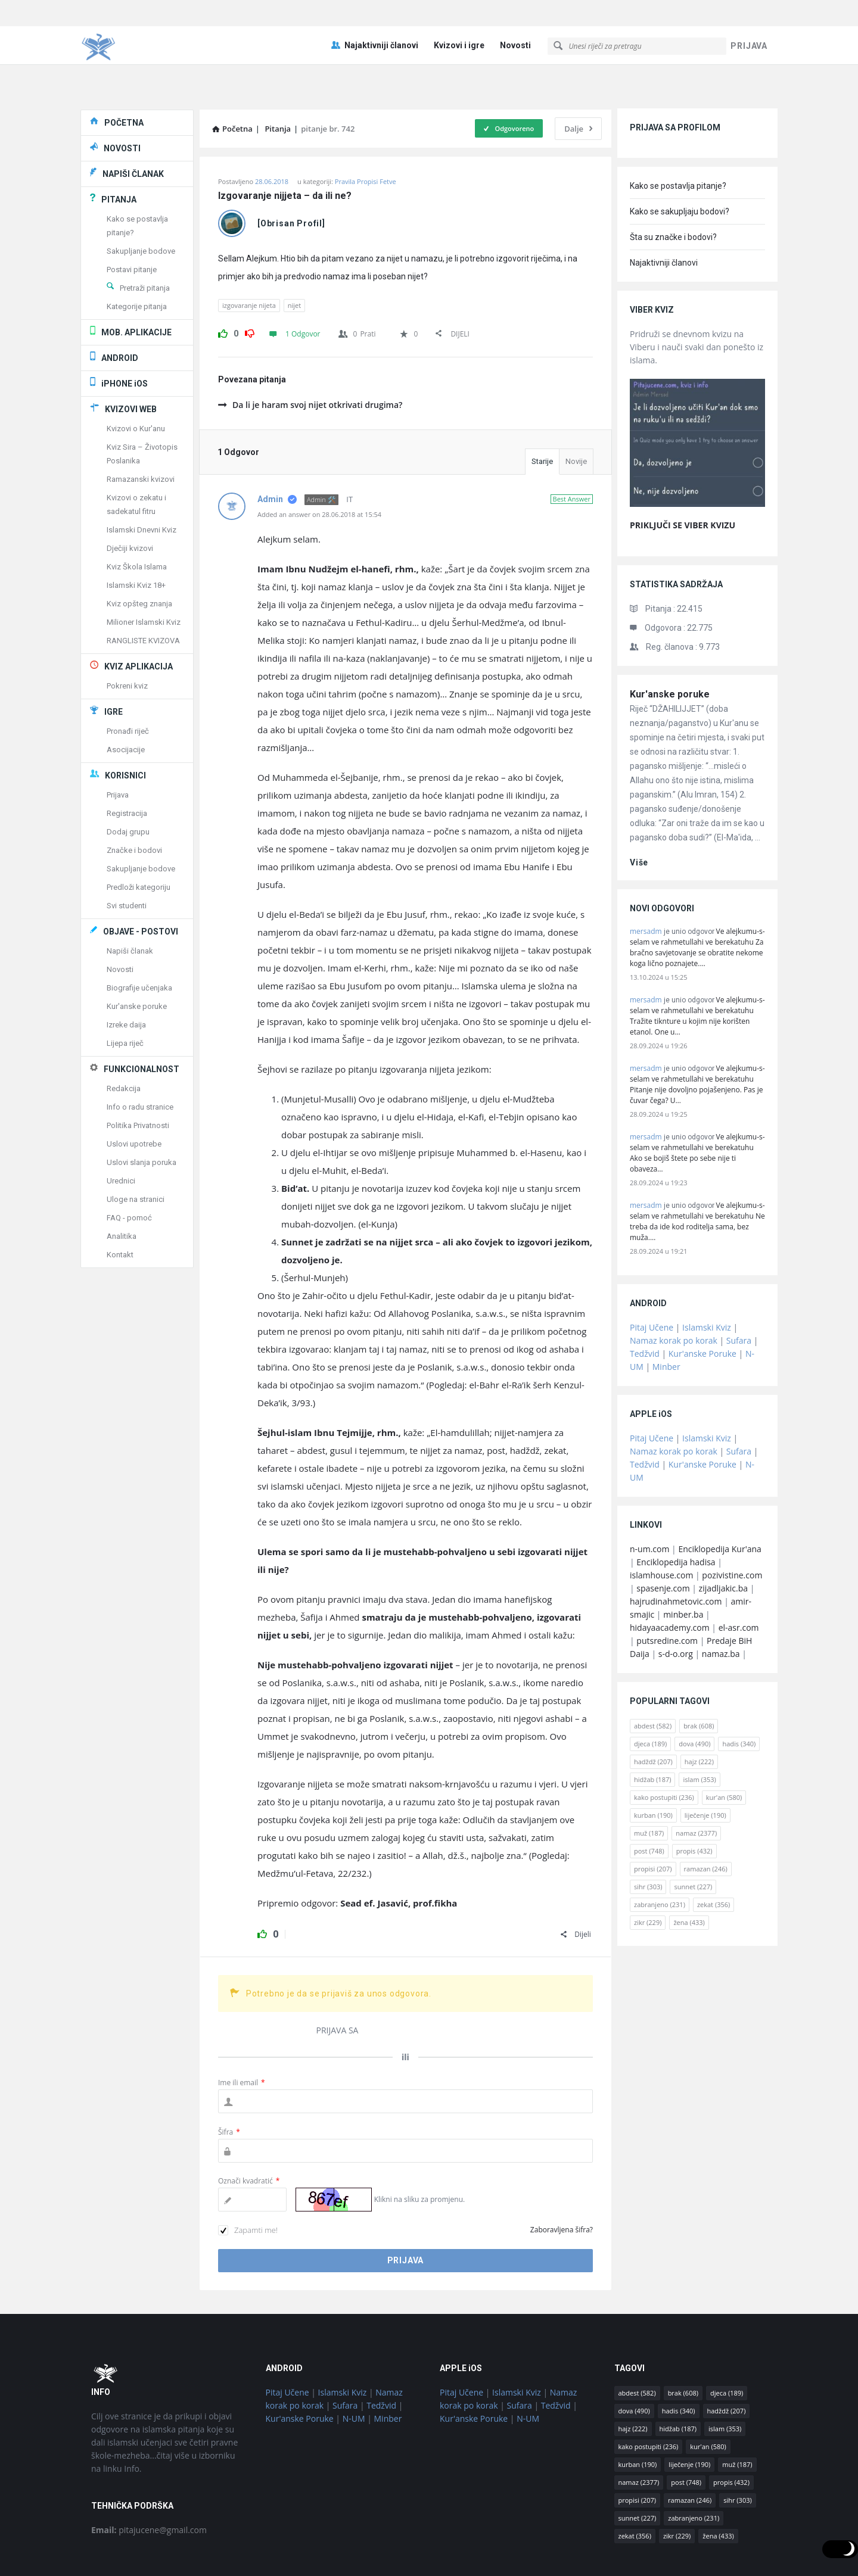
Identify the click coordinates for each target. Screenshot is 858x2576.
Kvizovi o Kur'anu (136, 375)
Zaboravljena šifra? (561, 2177)
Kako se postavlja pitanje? (678, 133)
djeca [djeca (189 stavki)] (650, 1690)
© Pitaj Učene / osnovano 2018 (429, 2551)
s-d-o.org (675, 1600)
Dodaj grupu (128, 778)
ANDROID (119, 305)
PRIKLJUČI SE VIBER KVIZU (682, 472)
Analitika (121, 1183)
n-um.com (649, 1496)
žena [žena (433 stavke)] (688, 1869)
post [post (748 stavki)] (649, 1797)
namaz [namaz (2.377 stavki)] (696, 1780)
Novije (576, 408)
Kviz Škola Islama (137, 513)
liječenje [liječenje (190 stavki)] (705, 1762)
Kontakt (120, 1201)
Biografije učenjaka (139, 934)
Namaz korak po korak (673, 1287)
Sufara (738, 1287)
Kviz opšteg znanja (139, 550)
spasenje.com (662, 1535)
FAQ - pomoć (129, 1164)
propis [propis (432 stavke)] (694, 1797)
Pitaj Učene (651, 1274)
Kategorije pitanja (137, 253)
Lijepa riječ (125, 990)
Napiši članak (130, 897)
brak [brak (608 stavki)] (698, 1672)
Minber (666, 1313)
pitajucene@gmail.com (149, 2476)
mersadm (646, 878)
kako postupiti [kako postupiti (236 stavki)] (664, 1744)
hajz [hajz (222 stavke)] (699, 1708)
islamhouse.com (661, 1522)
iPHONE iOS (124, 330)
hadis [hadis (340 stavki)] (739, 1690)
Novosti (515, 19)
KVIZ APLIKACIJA (138, 613)
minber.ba (683, 1561)
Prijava (118, 741)
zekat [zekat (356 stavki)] (713, 1851)
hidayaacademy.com (670, 1574)
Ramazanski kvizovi (141, 426)
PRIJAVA (748, 19)
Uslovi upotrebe (134, 1090)
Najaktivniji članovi (374, 19)
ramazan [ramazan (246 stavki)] (706, 1815)
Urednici (121, 1127)
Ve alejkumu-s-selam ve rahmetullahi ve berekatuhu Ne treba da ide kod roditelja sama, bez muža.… (697, 1168)
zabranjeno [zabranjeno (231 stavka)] (659, 1851)
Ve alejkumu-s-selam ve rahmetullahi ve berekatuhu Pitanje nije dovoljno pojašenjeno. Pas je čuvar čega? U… (697, 1031)
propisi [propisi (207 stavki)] (653, 1815)
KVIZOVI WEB (131, 356)
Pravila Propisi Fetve (365, 128)
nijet (294, 252)
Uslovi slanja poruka (141, 1109)
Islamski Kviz (706, 1274)
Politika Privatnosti (138, 1072)
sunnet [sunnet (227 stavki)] (693, 1833)
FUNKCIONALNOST (141, 1016)
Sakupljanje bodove (141, 198)
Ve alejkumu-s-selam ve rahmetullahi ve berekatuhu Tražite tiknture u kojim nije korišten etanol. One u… (697, 963)
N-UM (354, 2365)
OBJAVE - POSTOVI (140, 878)
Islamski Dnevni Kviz (141, 476)
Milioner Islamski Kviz (144, 569)
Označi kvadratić (248, 2128)
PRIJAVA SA (337, 1977)
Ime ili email (241, 2029)
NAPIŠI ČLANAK (133, 121)
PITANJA (118, 146)
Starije (542, 408)
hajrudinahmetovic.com (676, 1548)
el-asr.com (739, 1574)
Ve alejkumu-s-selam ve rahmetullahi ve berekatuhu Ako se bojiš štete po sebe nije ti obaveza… (697, 1100)
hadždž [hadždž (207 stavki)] (653, 1708)
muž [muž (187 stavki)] (649, 1780)
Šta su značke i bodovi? (673, 184)
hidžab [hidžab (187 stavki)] (652, 1726)
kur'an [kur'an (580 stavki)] (724, 1744)
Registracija (127, 760)
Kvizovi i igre (459, 19)
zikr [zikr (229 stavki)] (647, 1869)
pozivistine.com (732, 1522)
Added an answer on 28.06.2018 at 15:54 (319, 461)
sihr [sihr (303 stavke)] (648, 1833)
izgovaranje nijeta (249, 252)
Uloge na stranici (135, 1146)
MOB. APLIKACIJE (136, 279)
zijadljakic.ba (723, 1535)
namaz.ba (721, 1600)
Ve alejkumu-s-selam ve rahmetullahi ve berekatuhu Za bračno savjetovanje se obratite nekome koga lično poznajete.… (697, 894)
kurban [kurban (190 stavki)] (653, 1762)
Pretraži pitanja (145, 234)
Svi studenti (127, 852)
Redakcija (124, 1035)
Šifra (229, 2079)
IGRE (113, 659)
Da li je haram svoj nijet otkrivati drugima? (310, 351)
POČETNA (124, 69)
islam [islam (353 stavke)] (699, 1726)
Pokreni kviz (127, 632)
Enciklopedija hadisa (675, 1509)
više (639, 809)
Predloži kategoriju (138, 834)
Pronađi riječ (128, 678)
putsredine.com (667, 1587)
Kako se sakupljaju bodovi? (679, 158)
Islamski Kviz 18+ (136, 532)
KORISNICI (125, 722)
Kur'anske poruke (670, 641)
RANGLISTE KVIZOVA (143, 587)
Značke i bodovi (134, 797)
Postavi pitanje (132, 216)
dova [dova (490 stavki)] (694, 1690)
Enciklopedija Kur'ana (719, 1496)
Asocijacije (126, 696)
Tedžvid (645, 1300)
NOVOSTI (122, 95)
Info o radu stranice (140, 1053)
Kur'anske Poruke (702, 1300)
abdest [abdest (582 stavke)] (653, 1672)
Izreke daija (126, 971)
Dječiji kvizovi (130, 495)
